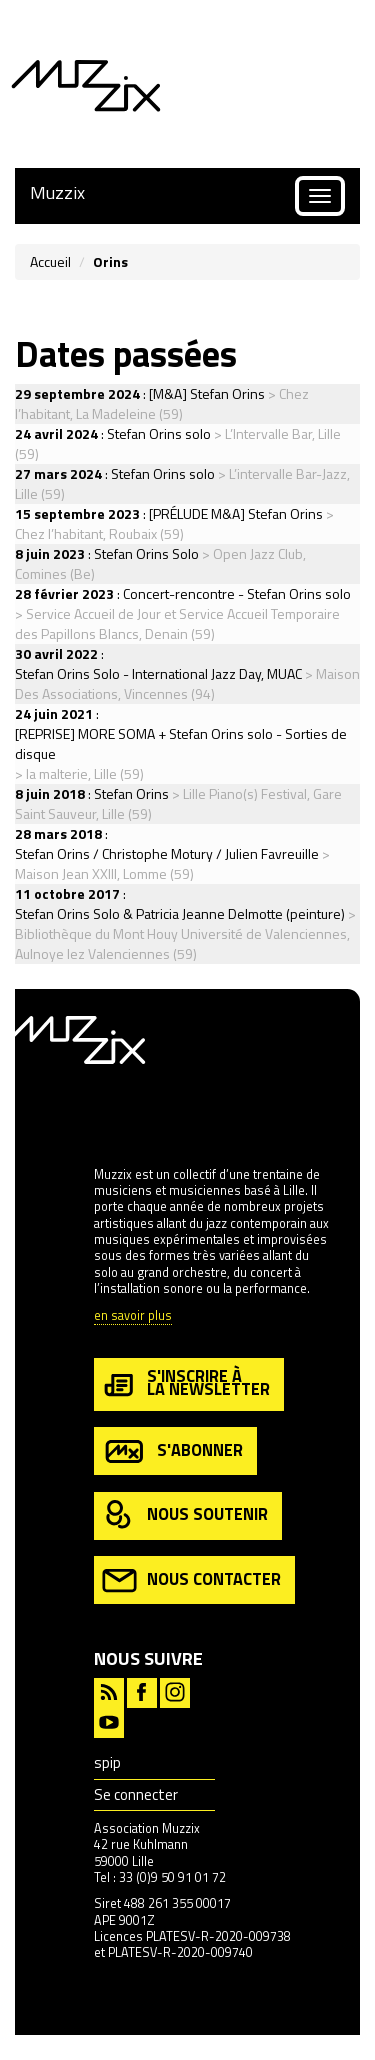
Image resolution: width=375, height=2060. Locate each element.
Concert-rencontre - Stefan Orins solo (237, 593)
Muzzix (57, 192)
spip (107, 1762)
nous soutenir (185, 1515)
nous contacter (191, 1580)
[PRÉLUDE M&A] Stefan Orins (236, 513)
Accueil (50, 261)
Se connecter (136, 1794)
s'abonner (172, 1451)
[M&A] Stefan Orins (207, 393)
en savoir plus (133, 1316)
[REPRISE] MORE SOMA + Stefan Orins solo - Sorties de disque (181, 743)
